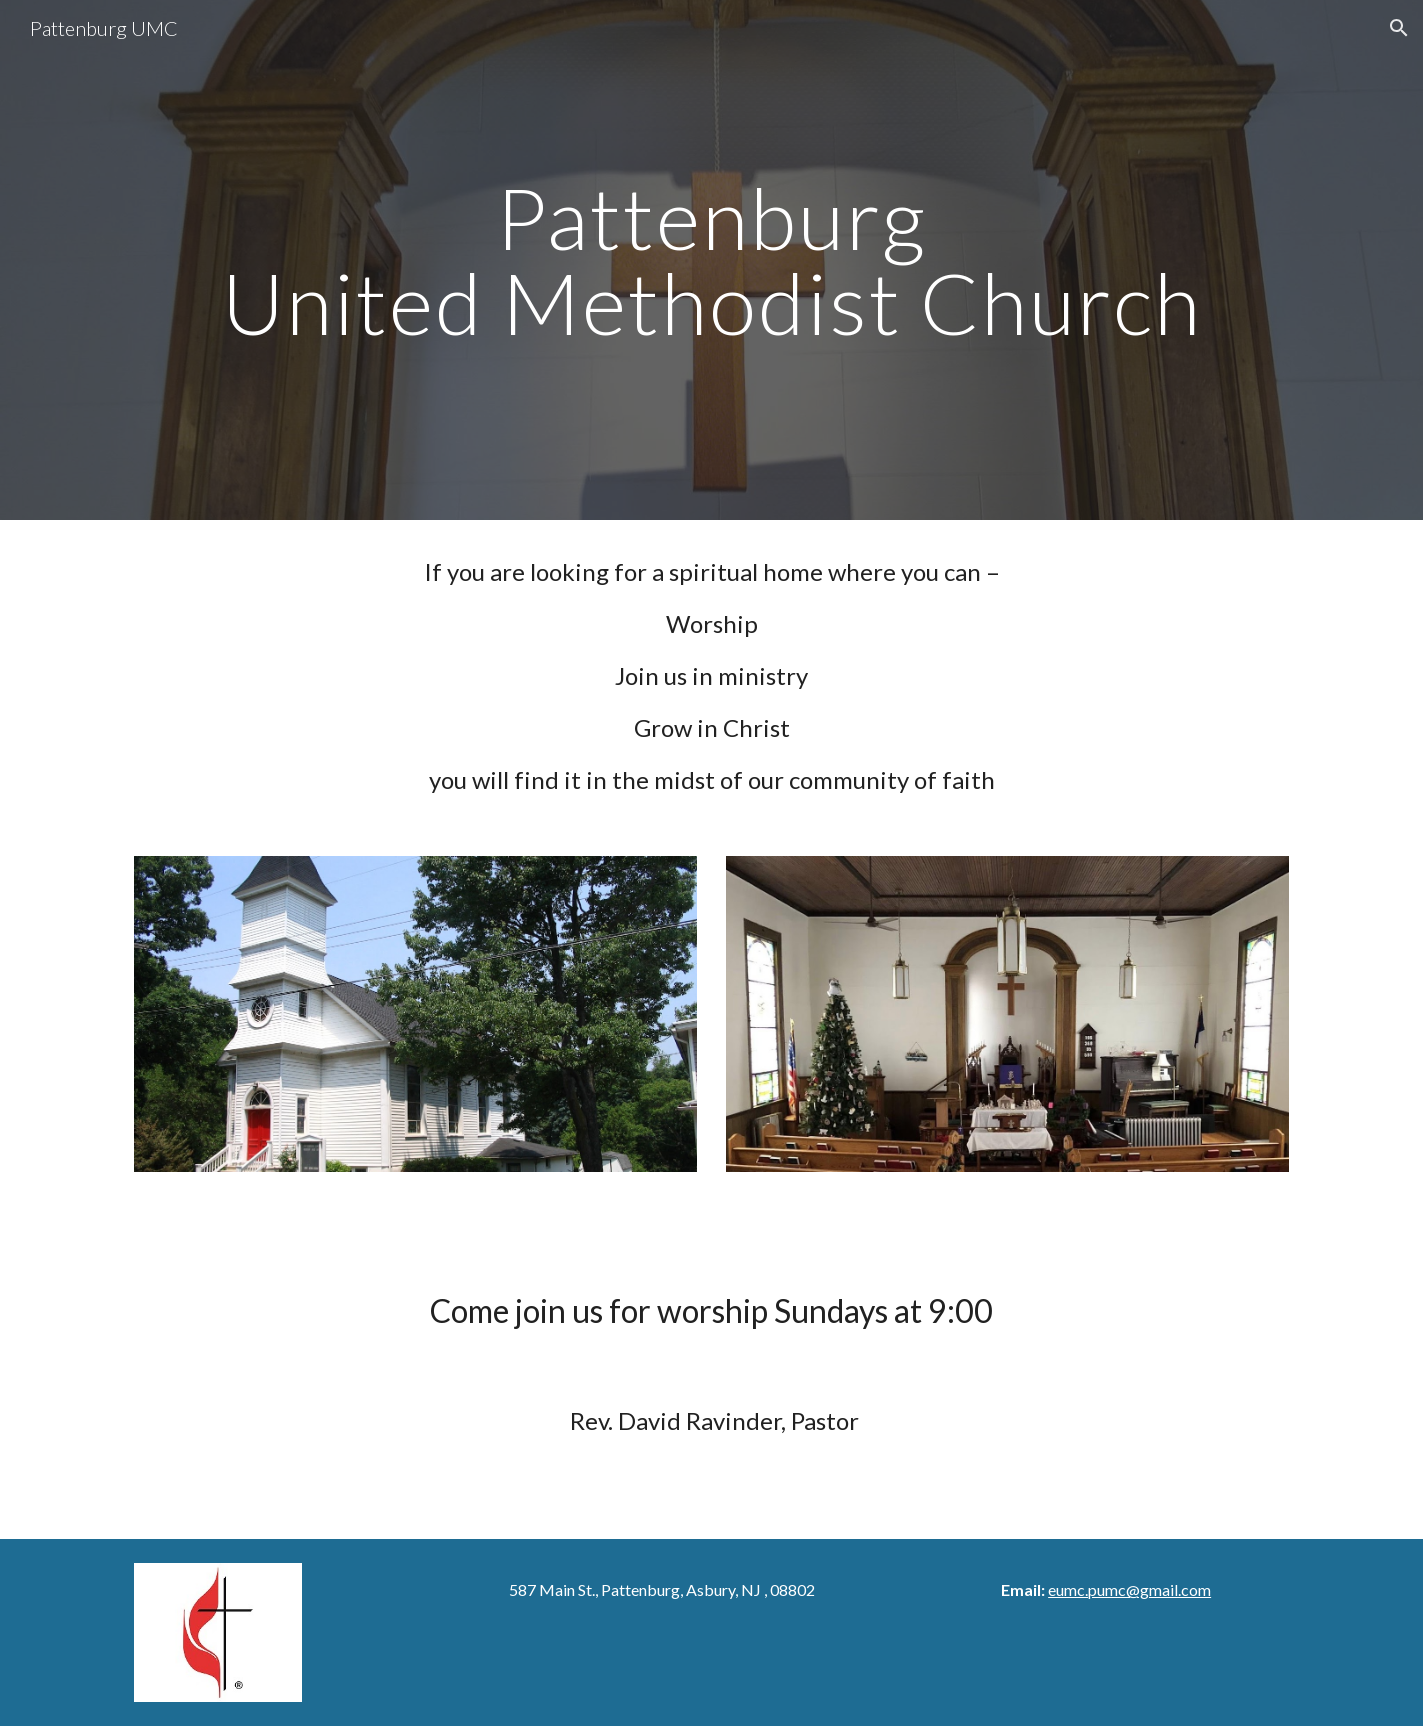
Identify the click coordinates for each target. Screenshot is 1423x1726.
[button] (1399, 28)
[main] (711, 260)
